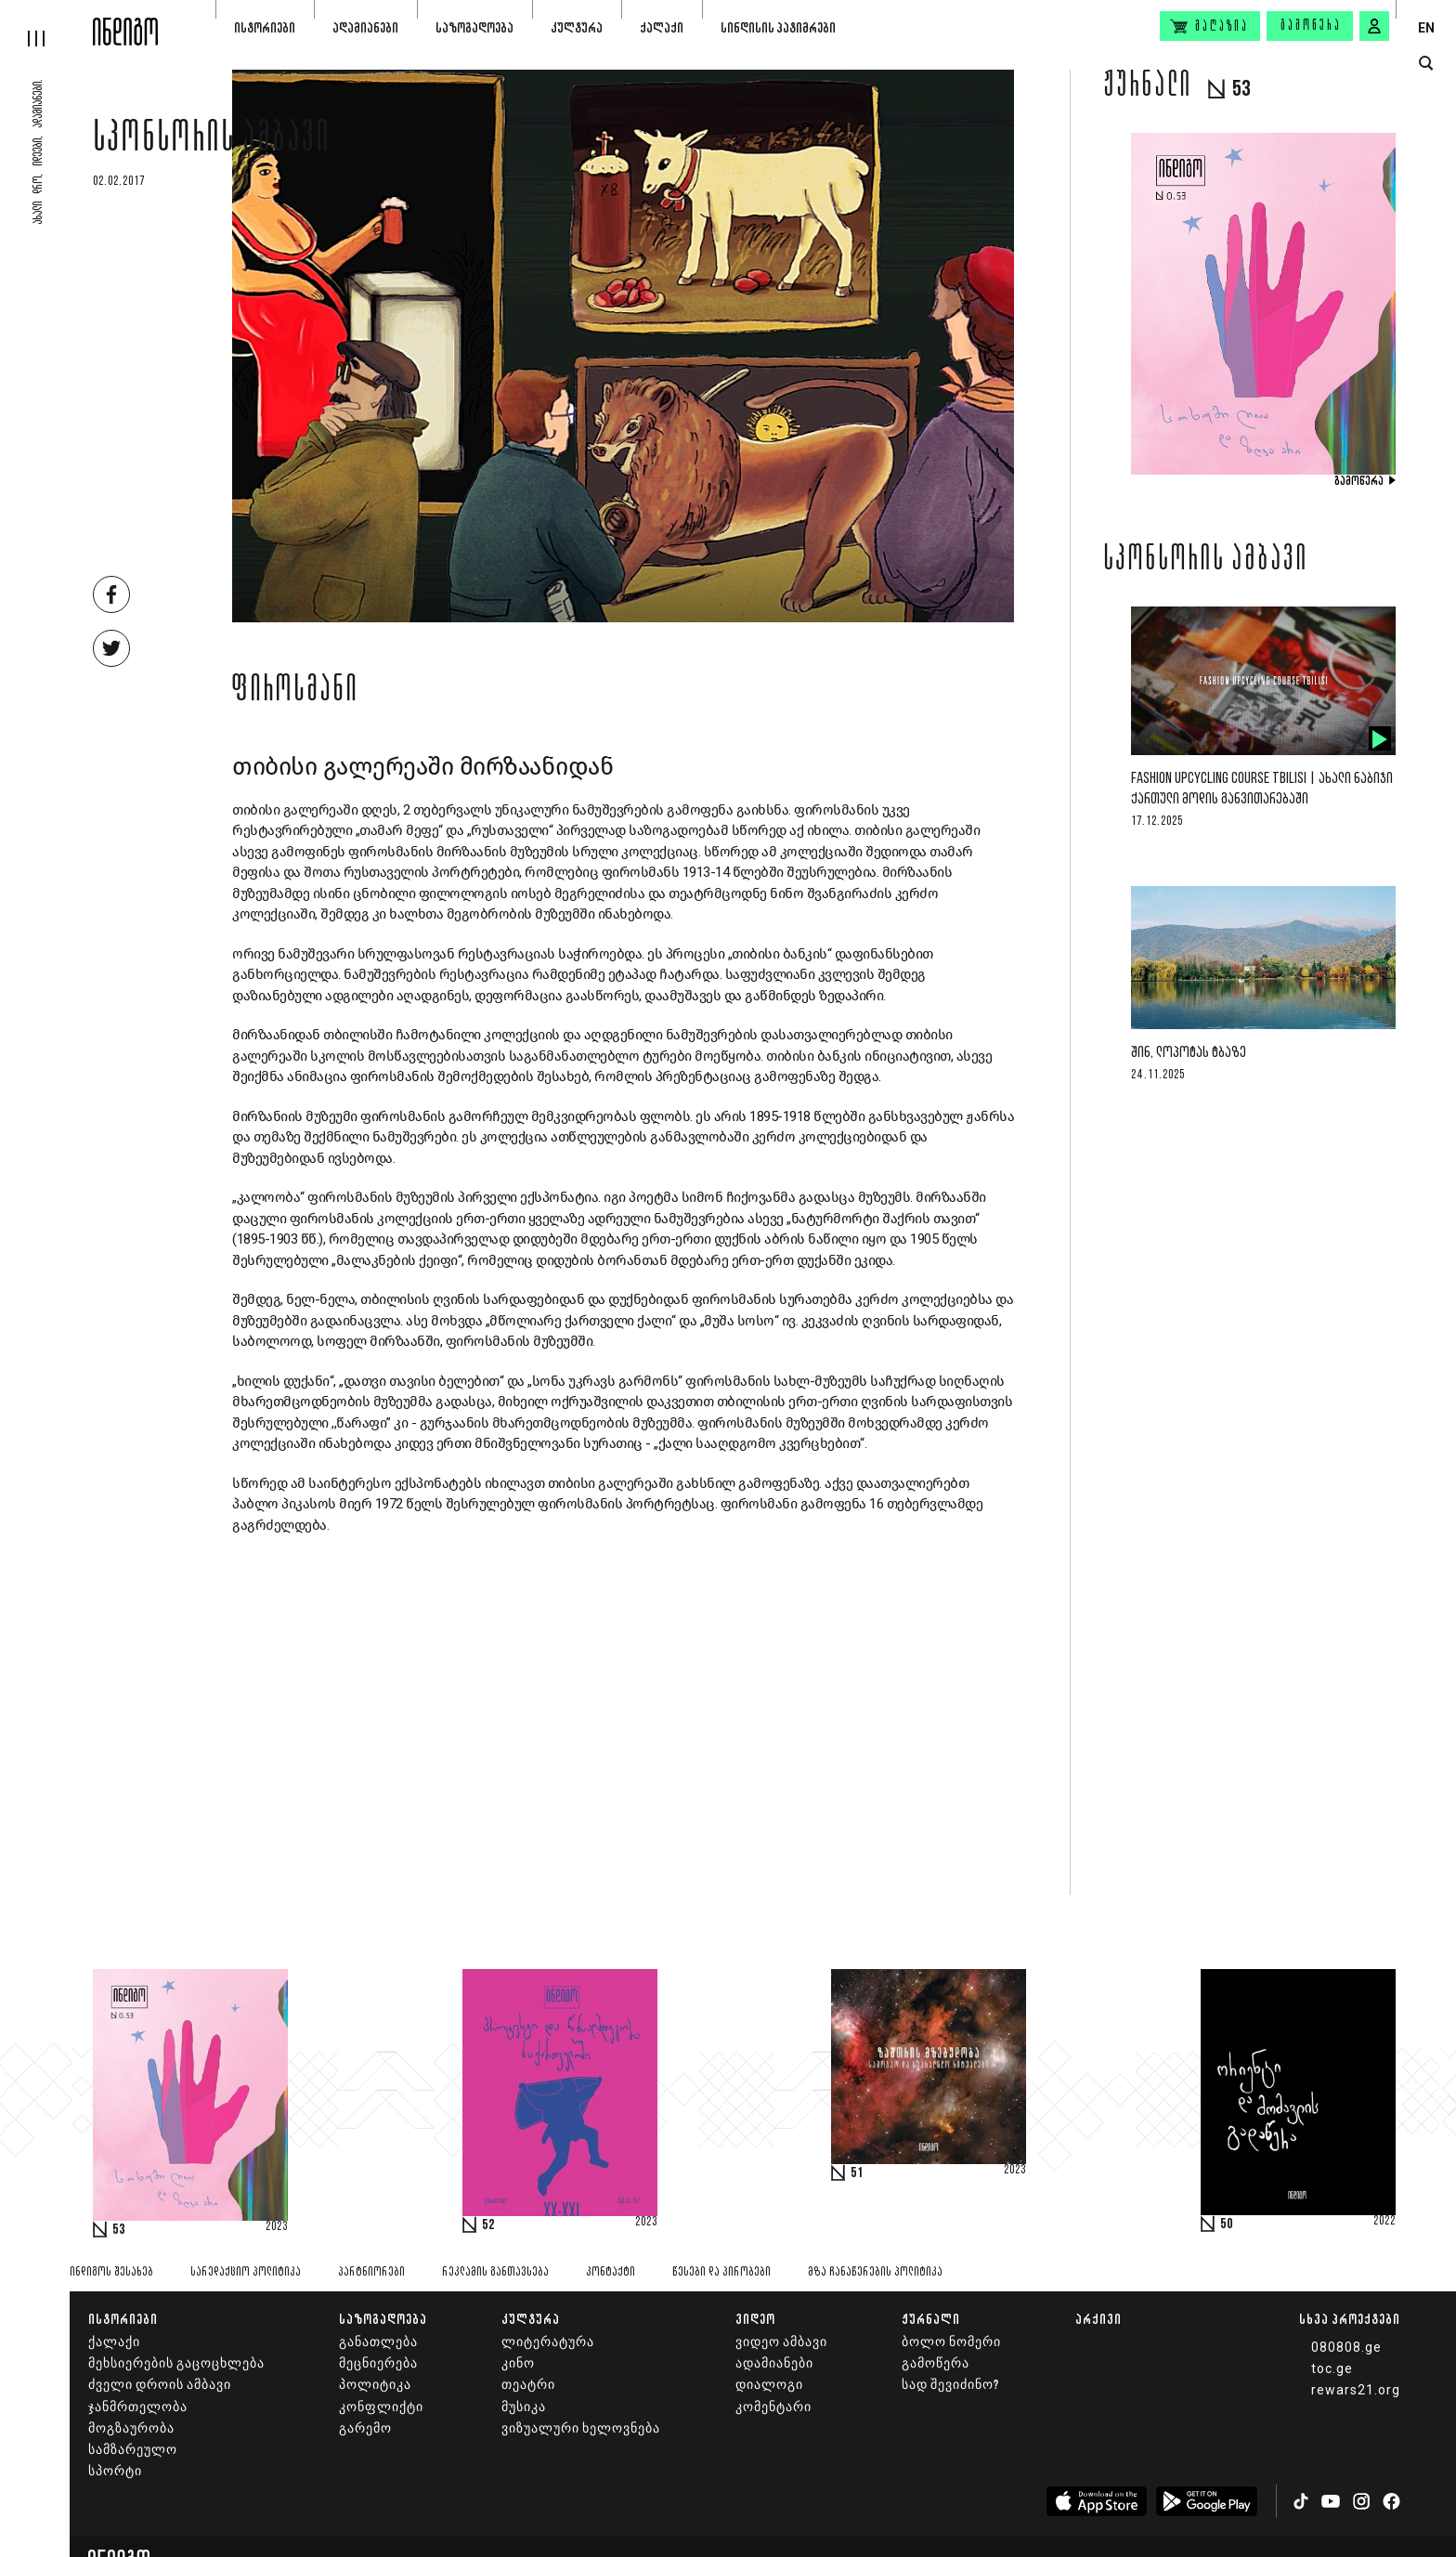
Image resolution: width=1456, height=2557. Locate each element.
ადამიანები (365, 27)
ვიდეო (755, 2319)
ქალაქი (661, 27)
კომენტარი (773, 2407)
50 (1226, 2224)
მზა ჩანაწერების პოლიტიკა (875, 2272)
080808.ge (1346, 2347)
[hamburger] (46, 23)
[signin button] (1374, 26)
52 (488, 2225)
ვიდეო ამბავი (781, 2342)
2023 (277, 2227)
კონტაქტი (610, 2272)
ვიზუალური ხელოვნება (580, 2428)
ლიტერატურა (547, 2342)
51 (857, 2173)
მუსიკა (523, 2407)
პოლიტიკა (375, 2385)
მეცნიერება (378, 2363)
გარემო (365, 2428)
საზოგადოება (475, 27)
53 (118, 2230)
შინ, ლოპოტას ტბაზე (1188, 1053)
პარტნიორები (371, 2272)
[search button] (1426, 64)
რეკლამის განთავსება (495, 2272)
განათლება (378, 2342)
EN (1426, 27)
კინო (518, 2363)
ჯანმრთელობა (138, 2407)
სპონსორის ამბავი (212, 141)
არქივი (1098, 2319)
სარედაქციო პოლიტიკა (245, 2272)
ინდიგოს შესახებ (111, 2272)
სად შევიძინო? (950, 2385)
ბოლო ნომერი (951, 2342)
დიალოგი (769, 2385)
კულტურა (577, 27)
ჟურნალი (931, 2319)
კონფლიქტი (381, 2407)
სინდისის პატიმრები (778, 27)
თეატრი (528, 2385)
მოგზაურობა (131, 2428)
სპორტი (115, 2471)
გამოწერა (1311, 26)
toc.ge (1332, 2368)
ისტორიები (264, 27)
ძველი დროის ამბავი (159, 2385)
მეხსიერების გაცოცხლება (176, 2363)
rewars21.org (1355, 2389)
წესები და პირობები (721, 2272)
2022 (1384, 2221)
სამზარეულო (132, 2450)
